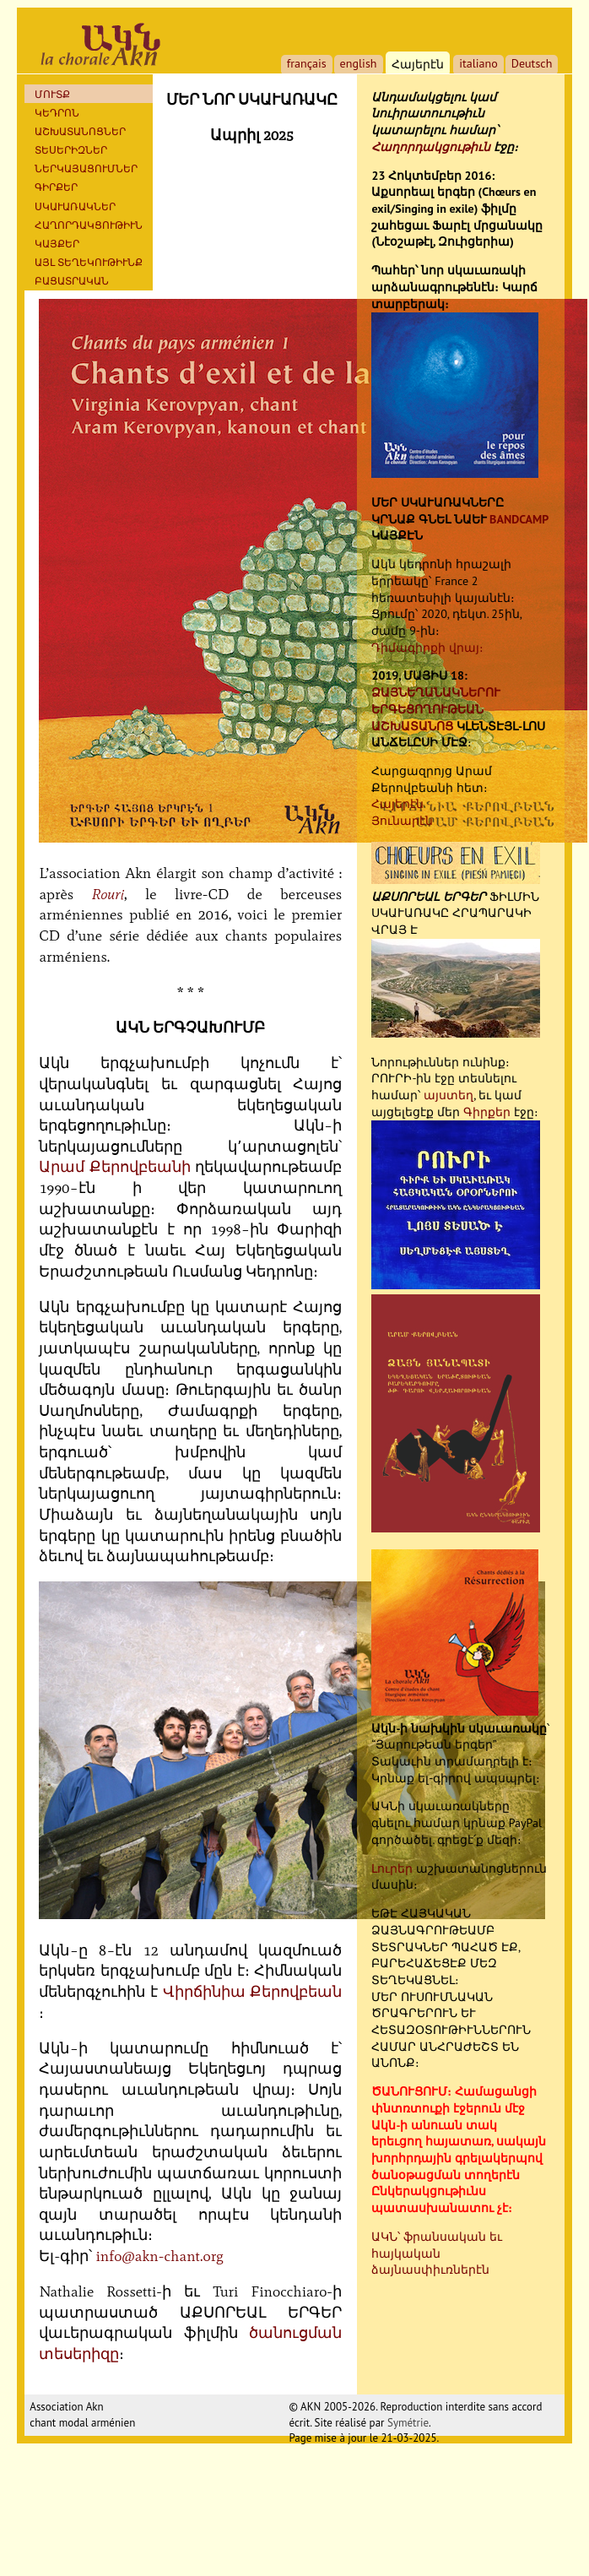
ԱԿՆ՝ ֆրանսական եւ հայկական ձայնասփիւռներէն (436, 2253)
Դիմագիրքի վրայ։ (427, 647)
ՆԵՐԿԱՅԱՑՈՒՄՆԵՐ (86, 168)
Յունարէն (402, 820)
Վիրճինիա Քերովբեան (253, 1991)
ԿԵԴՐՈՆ (57, 112)
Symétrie (408, 2423)
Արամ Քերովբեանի (114, 1167)
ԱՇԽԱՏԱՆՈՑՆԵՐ (80, 131)
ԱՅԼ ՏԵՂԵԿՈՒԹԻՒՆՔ (89, 262)
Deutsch (532, 63)
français (307, 63)
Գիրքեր (56, 187)
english (358, 63)
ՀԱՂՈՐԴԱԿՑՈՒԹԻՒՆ (89, 225)
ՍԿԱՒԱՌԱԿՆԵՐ (75, 206)
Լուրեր (392, 1868)
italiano (478, 63)
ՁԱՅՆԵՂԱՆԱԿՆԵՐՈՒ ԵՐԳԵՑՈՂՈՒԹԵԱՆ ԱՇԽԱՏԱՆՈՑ (435, 709)
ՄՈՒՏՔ (52, 94)
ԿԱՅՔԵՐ (57, 243)
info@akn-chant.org (159, 2256)
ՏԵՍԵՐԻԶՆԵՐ (71, 150)
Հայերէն (397, 803)
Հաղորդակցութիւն (430, 147)
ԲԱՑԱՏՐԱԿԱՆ (72, 280)
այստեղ (448, 1095)
